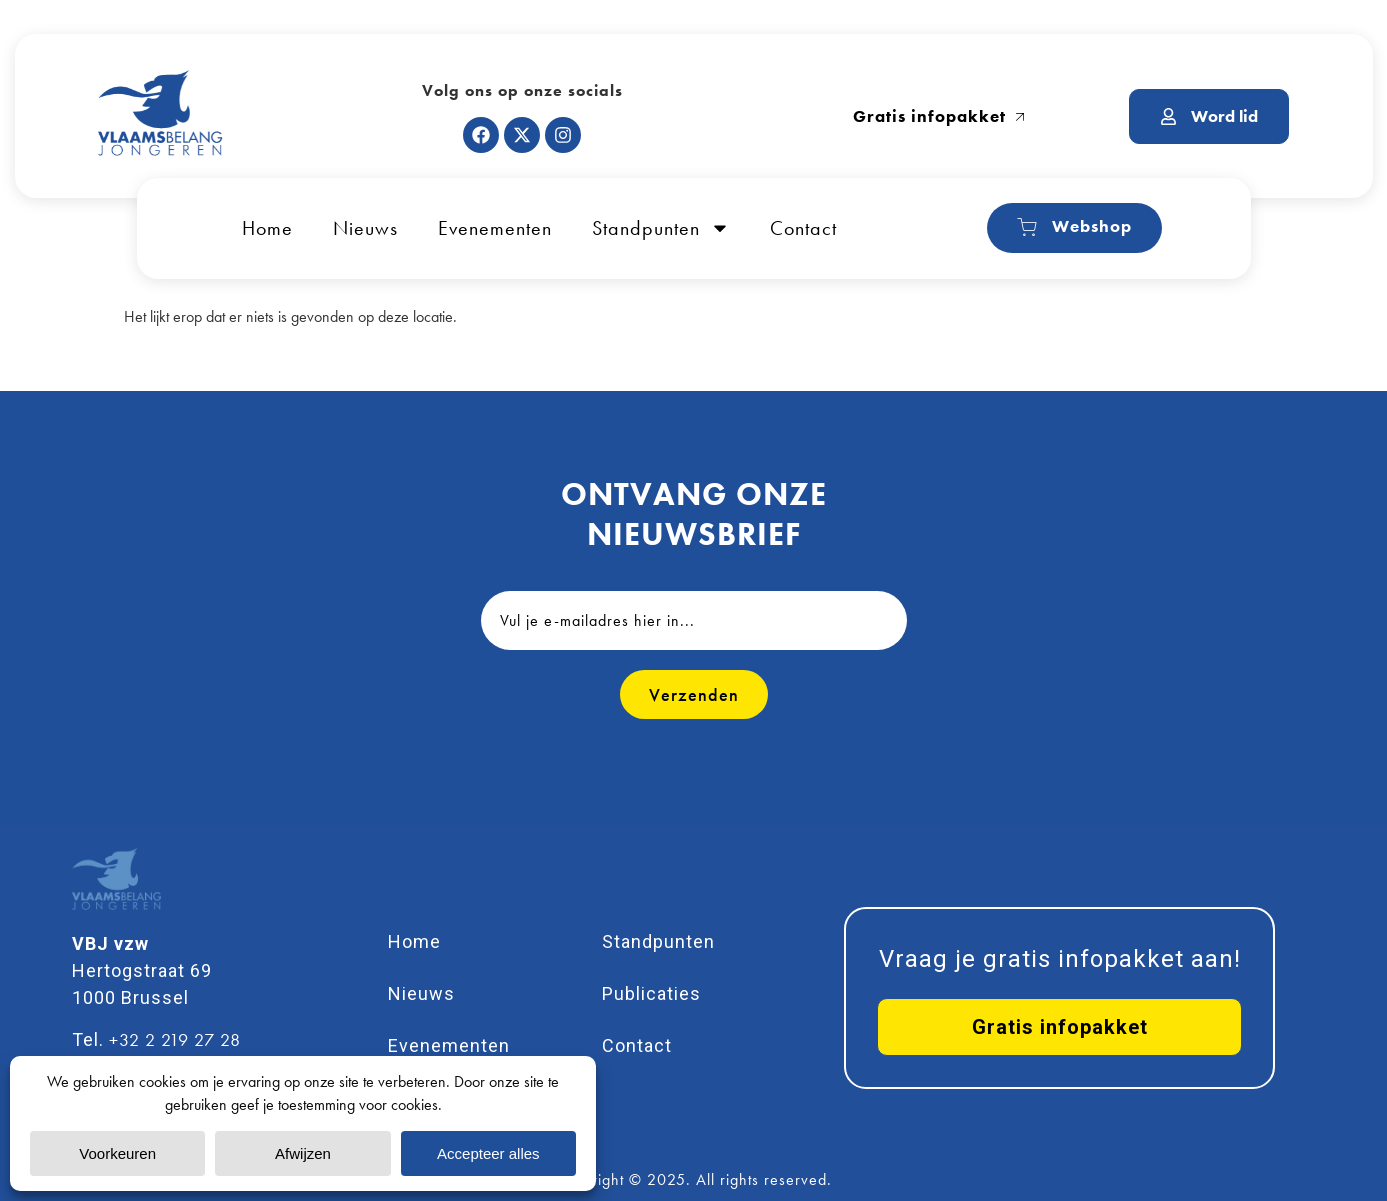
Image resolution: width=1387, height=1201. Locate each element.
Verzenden (694, 694)
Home (267, 228)
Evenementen (495, 228)
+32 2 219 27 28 (175, 1039)
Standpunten (661, 228)
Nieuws (365, 228)
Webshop (1074, 226)
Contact (803, 228)
